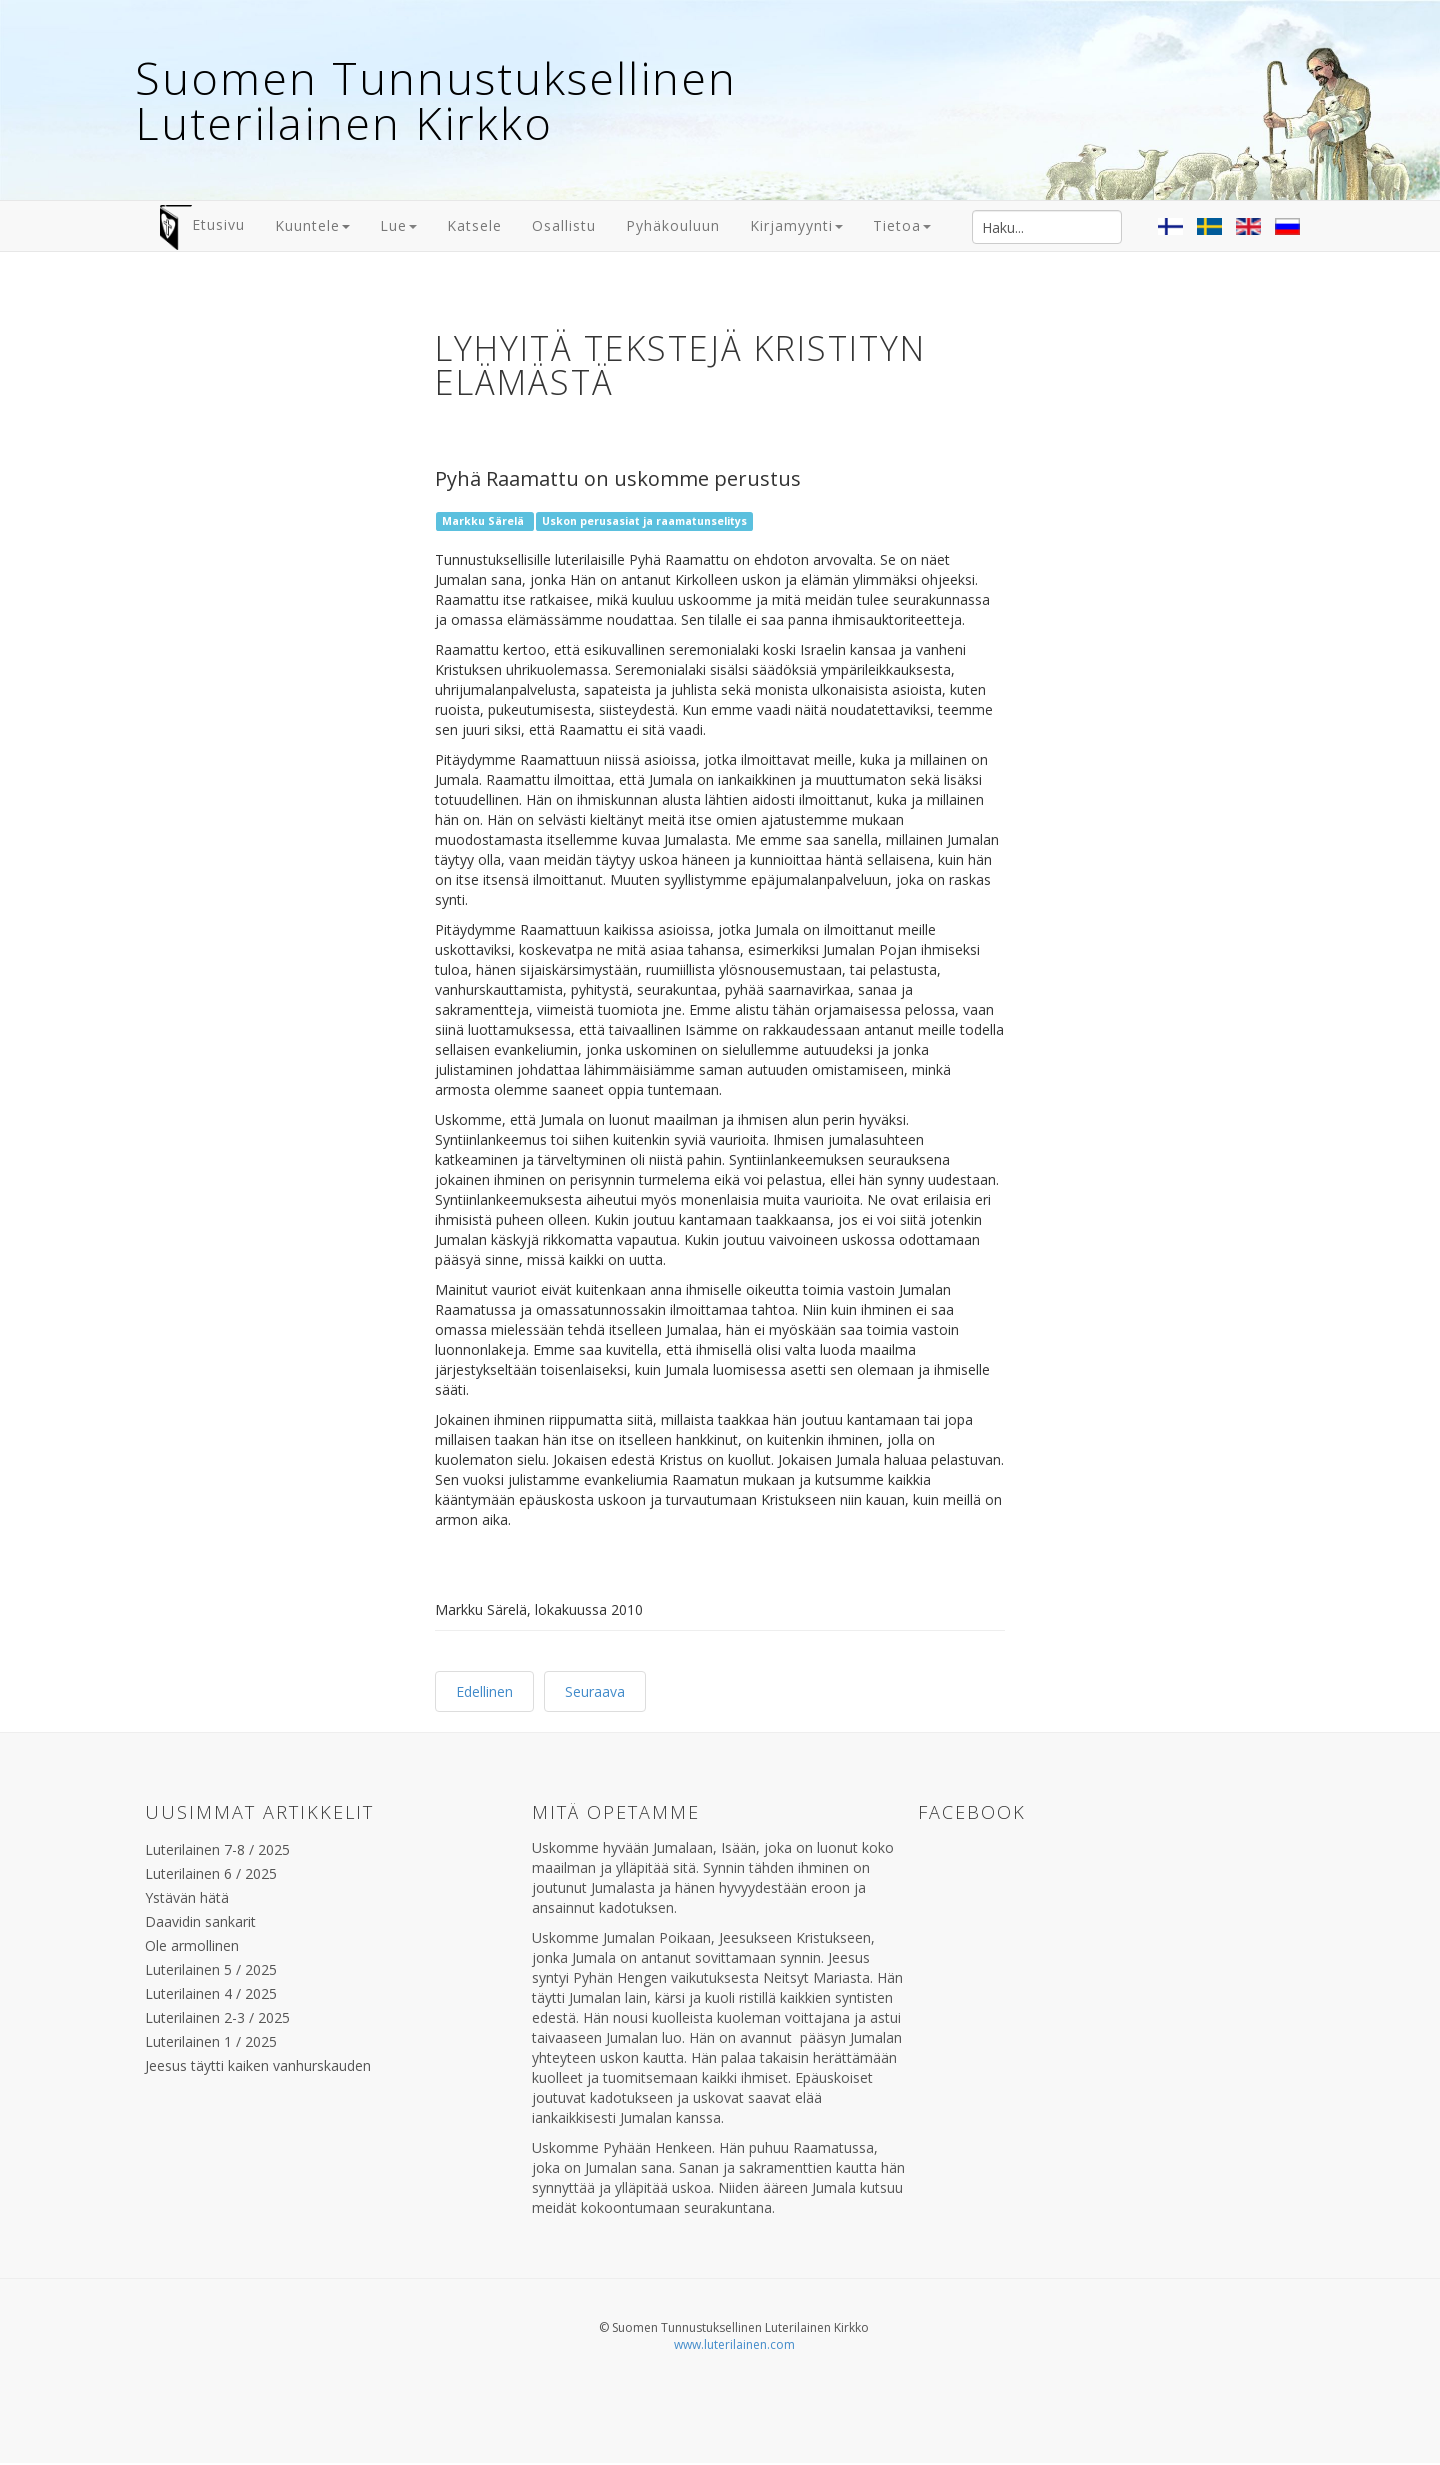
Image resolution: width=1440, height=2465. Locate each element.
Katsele (474, 225)
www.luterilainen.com (734, 2344)
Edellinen (484, 1691)
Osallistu (564, 225)
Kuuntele (312, 225)
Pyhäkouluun (673, 225)
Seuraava (595, 1691)
